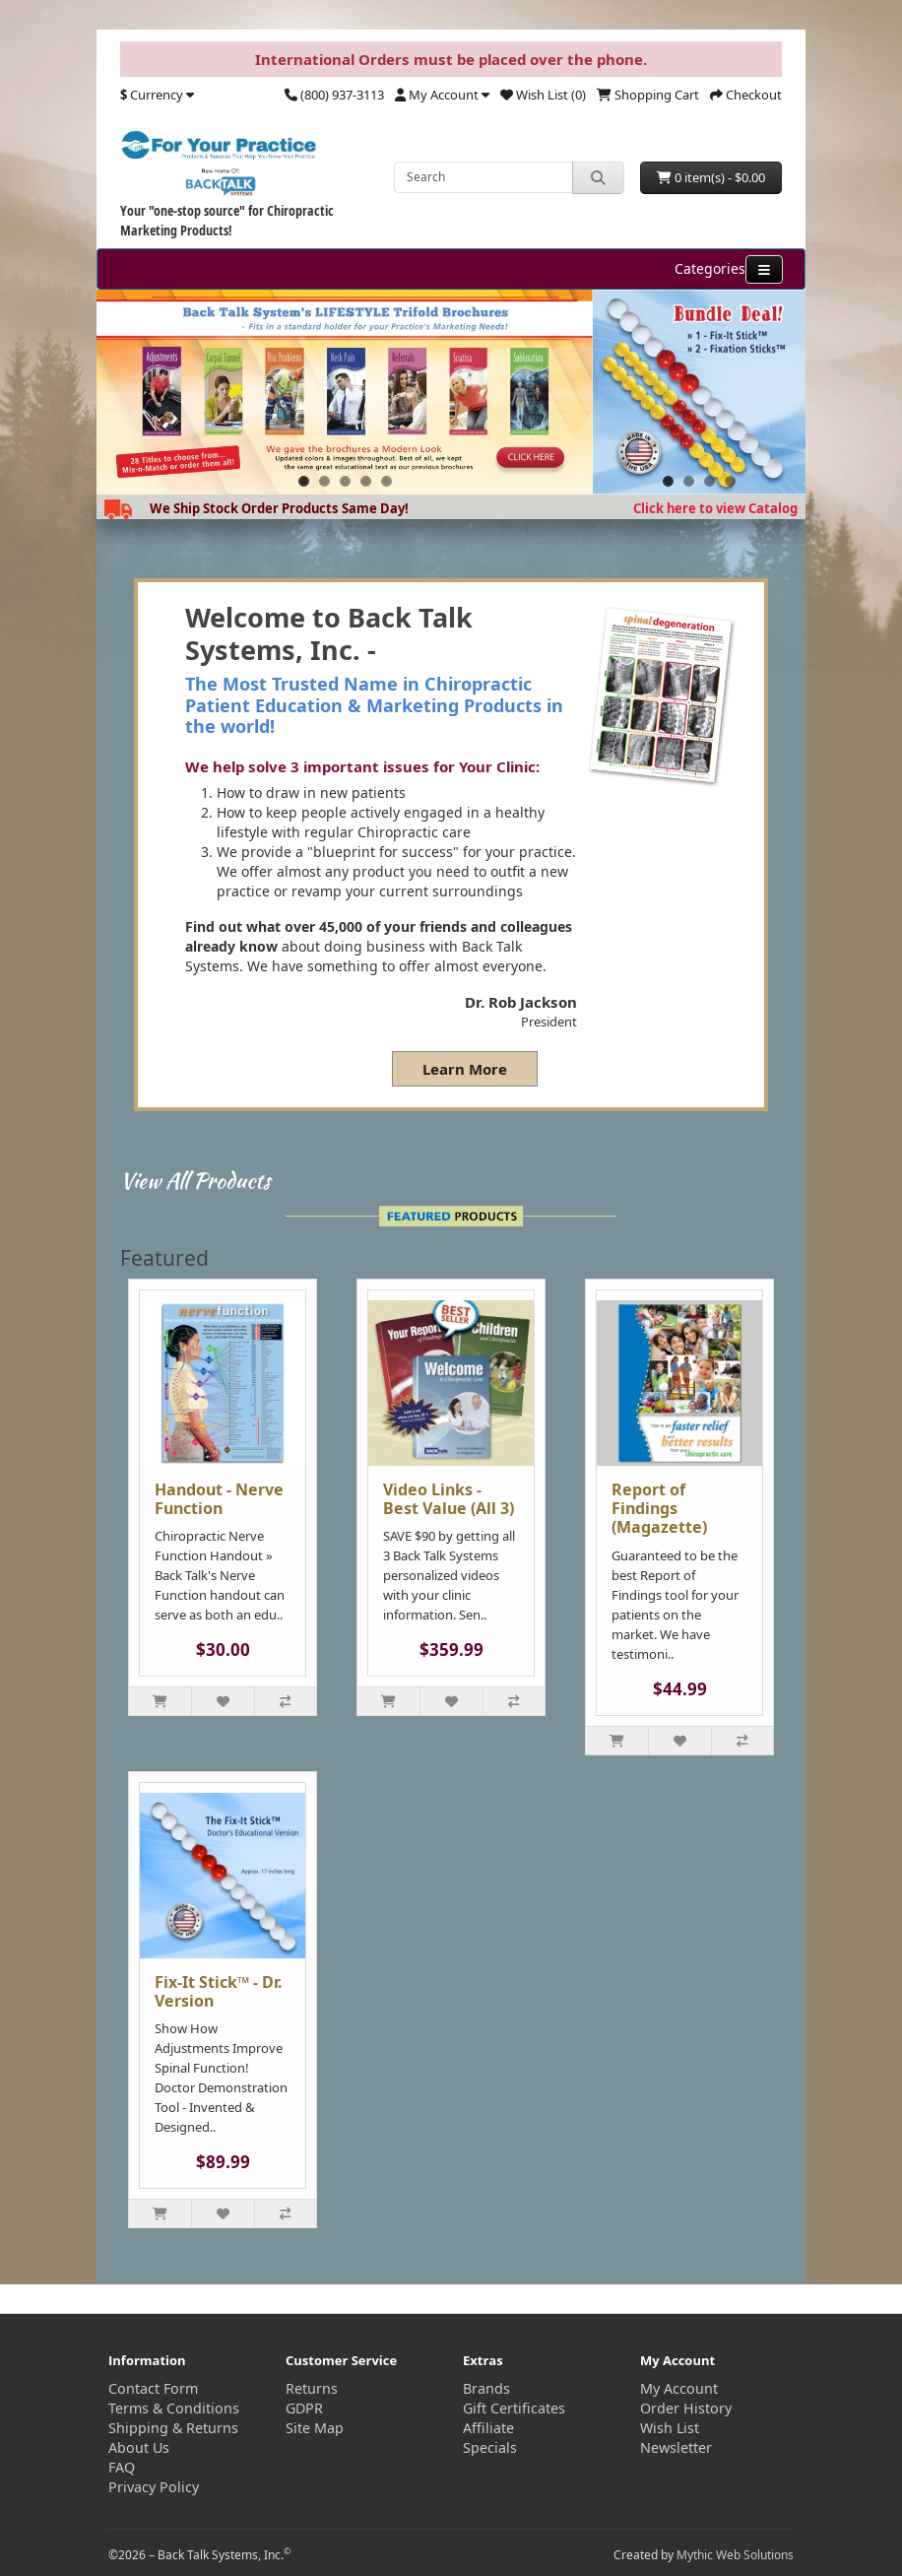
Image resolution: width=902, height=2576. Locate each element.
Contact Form (153, 2388)
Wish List (669, 2427)
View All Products (195, 1180)
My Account (679, 2388)
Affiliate (488, 2427)
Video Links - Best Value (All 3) (448, 1499)
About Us (138, 2447)
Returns (312, 2388)
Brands (486, 2388)
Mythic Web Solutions (735, 2554)
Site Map (315, 2427)
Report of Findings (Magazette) (659, 1508)
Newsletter (676, 2447)
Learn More (464, 1069)
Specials (490, 2447)
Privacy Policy (153, 2486)
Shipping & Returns (173, 2427)
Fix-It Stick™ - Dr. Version (219, 1991)
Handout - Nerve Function (219, 1499)
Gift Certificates (514, 2408)
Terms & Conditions (173, 2408)
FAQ (121, 2467)
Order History (686, 2408)
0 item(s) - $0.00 (711, 177)
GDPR (304, 2408)
